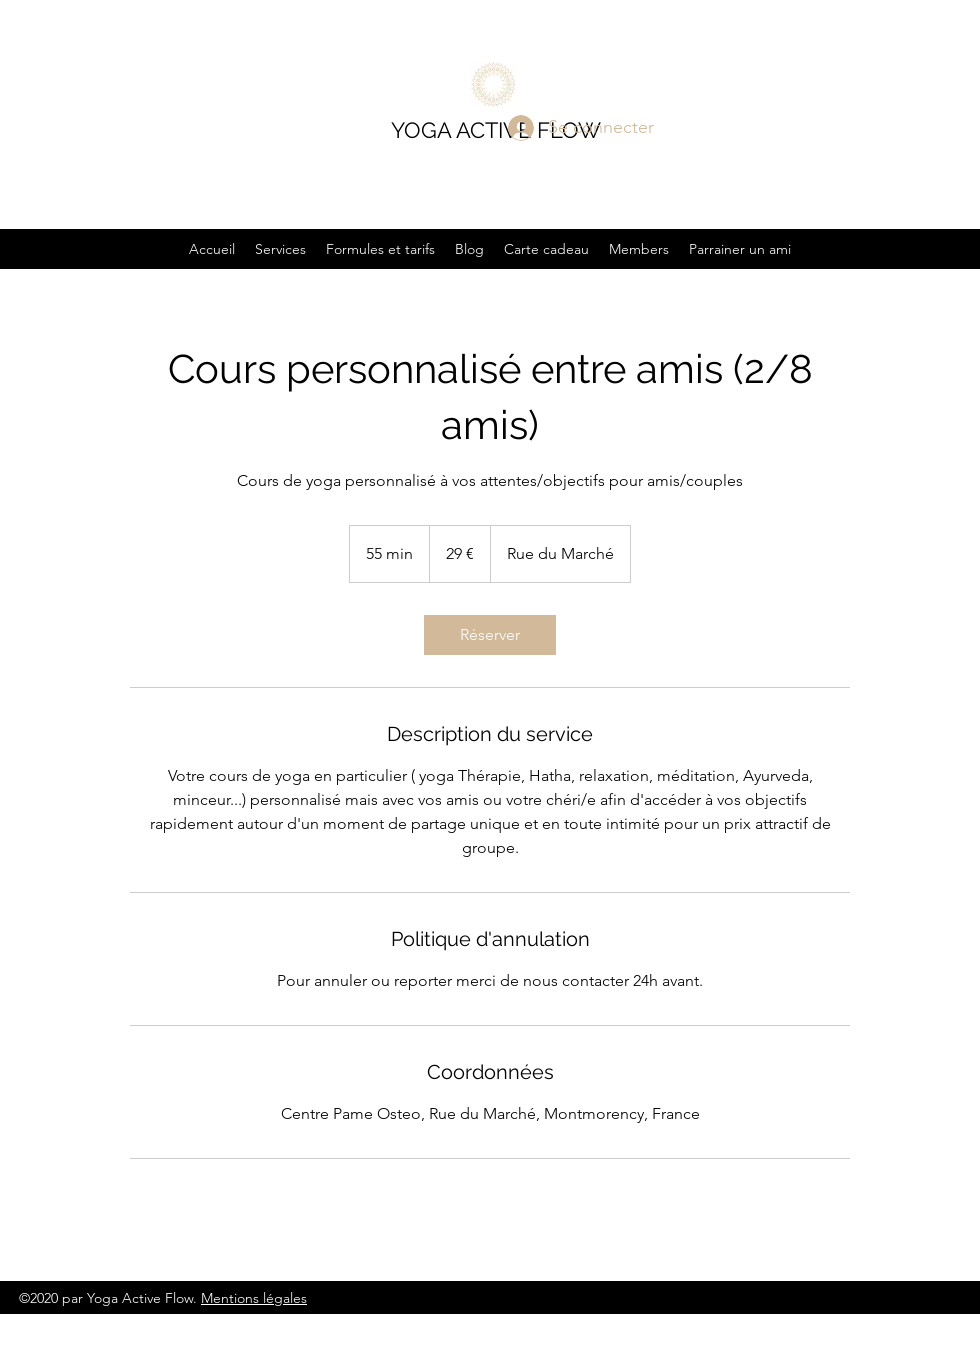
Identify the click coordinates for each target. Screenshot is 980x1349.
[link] (490, 635)
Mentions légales (254, 1298)
